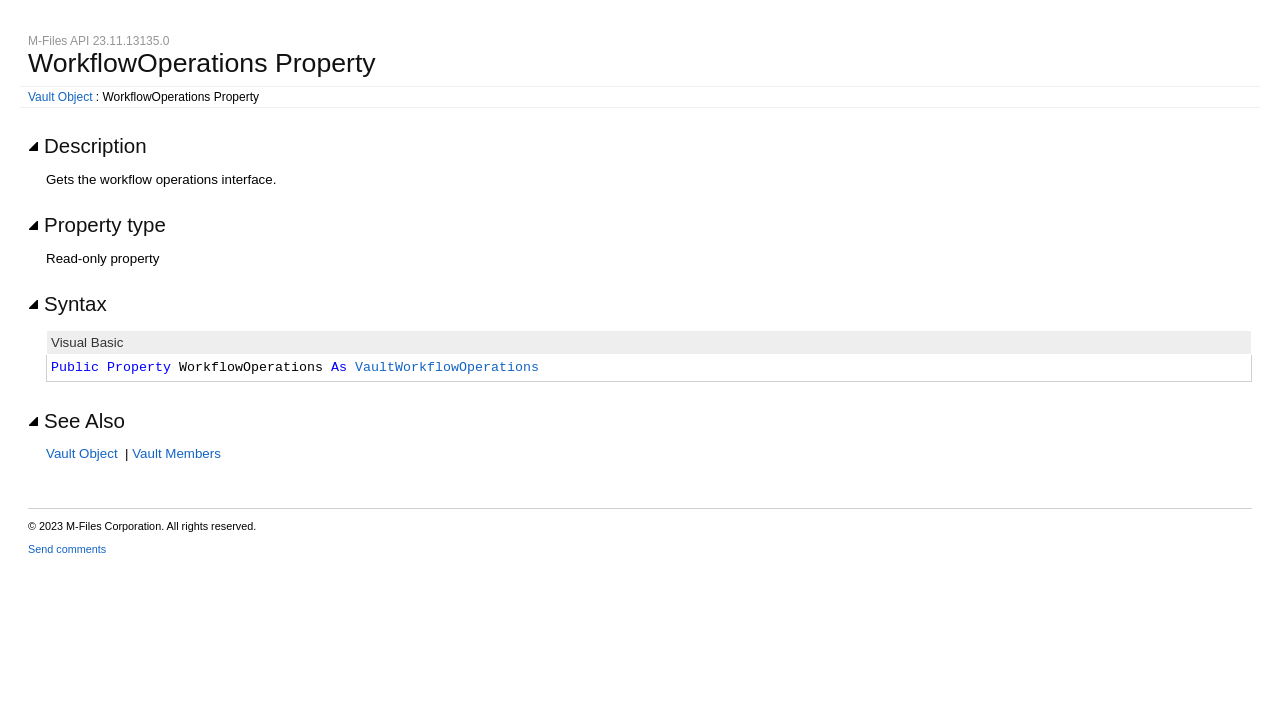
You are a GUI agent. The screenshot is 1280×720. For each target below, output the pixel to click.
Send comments (67, 549)
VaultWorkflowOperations (447, 368)
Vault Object (60, 97)
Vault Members (176, 453)
